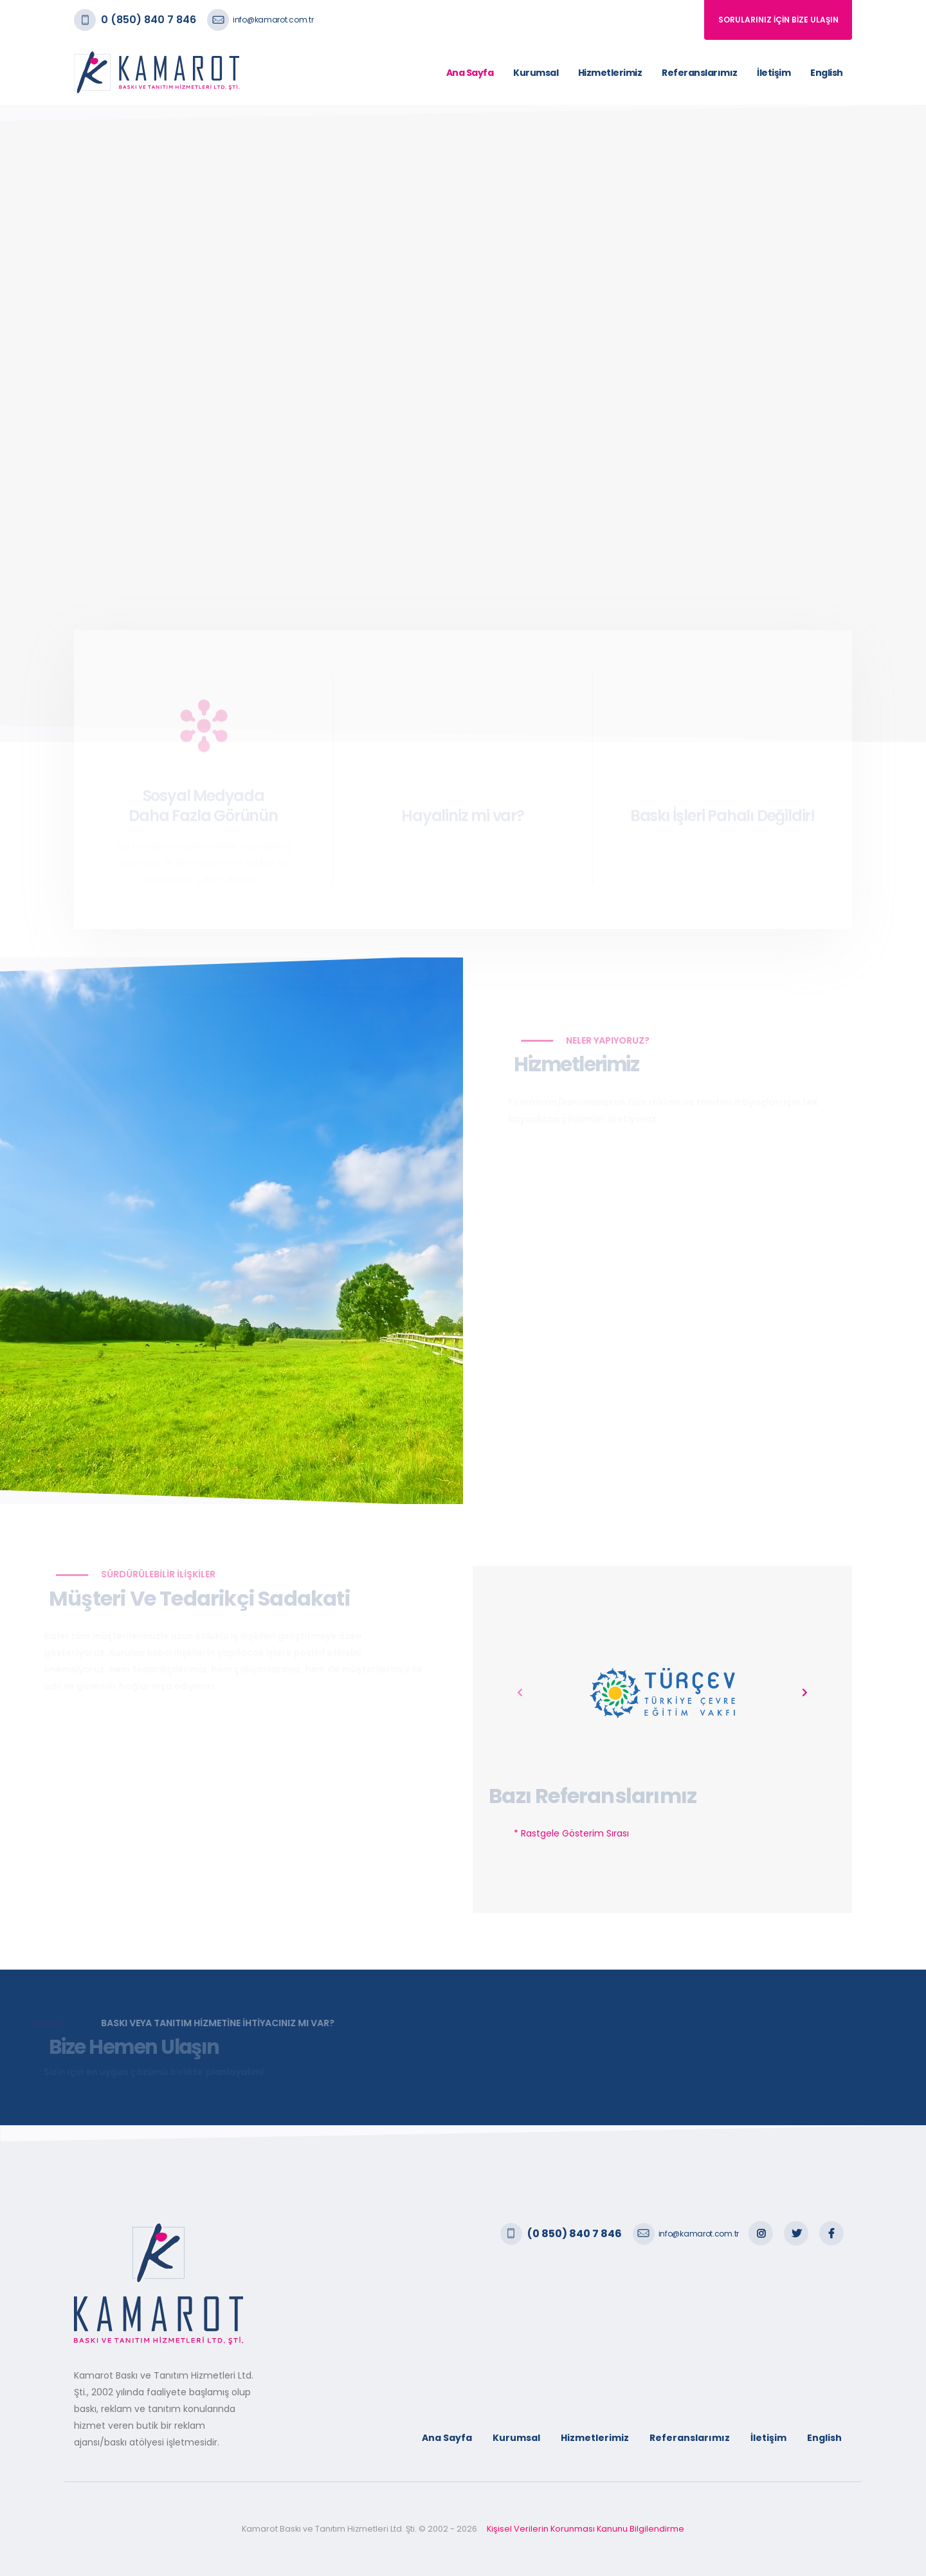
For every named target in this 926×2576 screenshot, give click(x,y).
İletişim (773, 72)
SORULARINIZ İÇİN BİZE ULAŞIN (778, 19)
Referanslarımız (700, 72)
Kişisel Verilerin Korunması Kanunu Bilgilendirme (585, 2528)
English (826, 72)
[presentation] (520, 1693)
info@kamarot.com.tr (273, 19)
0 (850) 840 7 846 (148, 19)
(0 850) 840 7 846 (574, 2233)
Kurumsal (535, 72)
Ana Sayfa (470, 72)
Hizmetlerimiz (610, 72)
